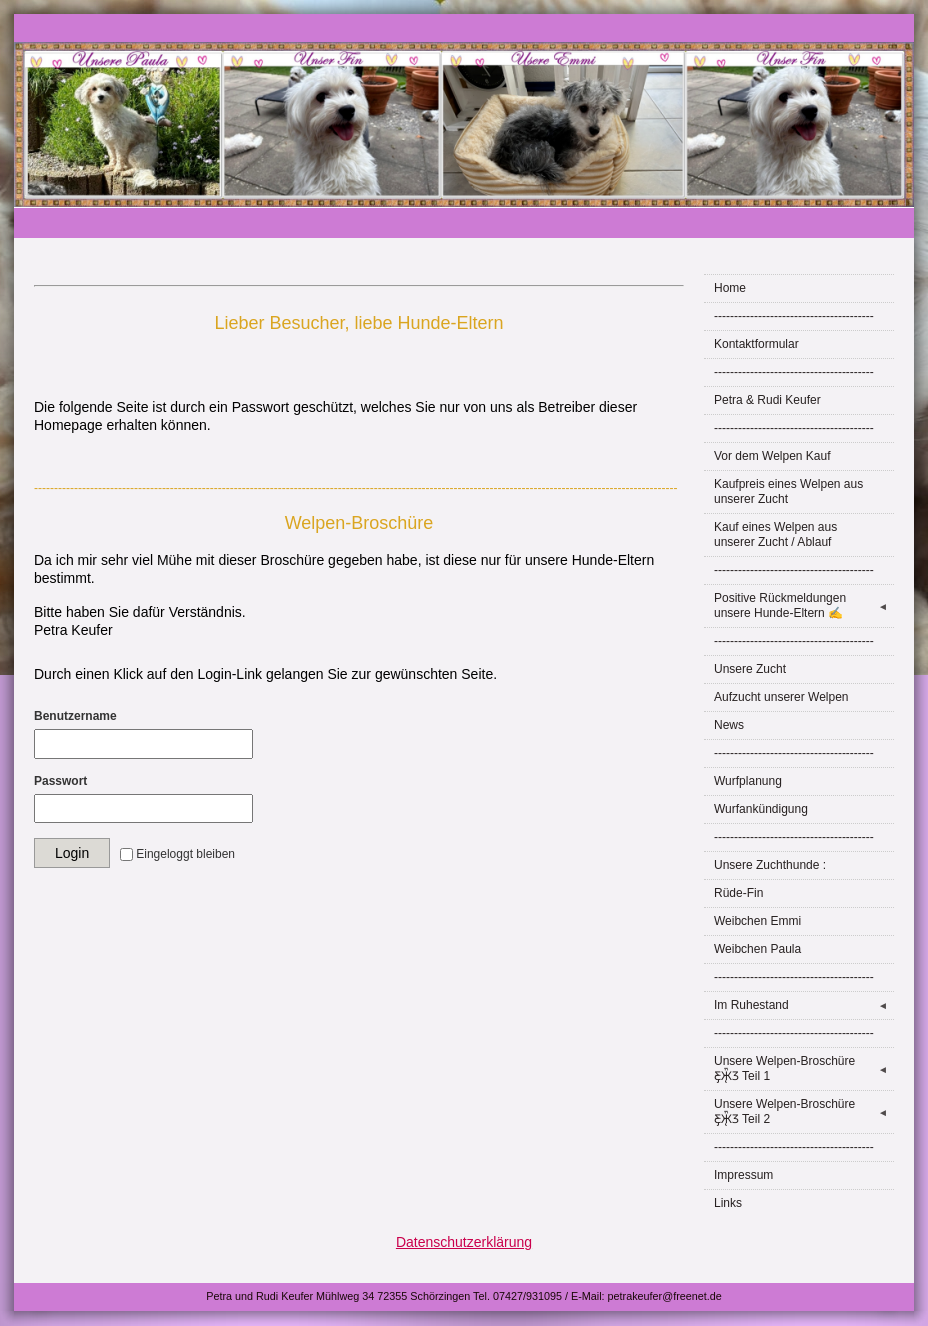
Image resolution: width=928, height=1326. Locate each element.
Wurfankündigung (761, 809)
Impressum (743, 1175)
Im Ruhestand (804, 1005)
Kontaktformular (756, 344)
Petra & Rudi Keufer (767, 400)
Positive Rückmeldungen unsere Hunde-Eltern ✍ (804, 605)
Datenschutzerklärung (464, 1242)
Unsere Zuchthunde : (770, 865)
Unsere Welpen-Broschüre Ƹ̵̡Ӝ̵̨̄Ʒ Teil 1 (804, 1068)
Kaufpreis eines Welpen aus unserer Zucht (788, 491)
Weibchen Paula (757, 949)
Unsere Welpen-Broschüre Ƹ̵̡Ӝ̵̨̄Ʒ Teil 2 (804, 1111)
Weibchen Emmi (757, 921)
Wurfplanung (748, 781)
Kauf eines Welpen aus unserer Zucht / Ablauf (775, 534)
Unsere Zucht (750, 669)
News (729, 725)
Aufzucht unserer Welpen (781, 697)
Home (730, 288)
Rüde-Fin (738, 893)
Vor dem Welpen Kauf (772, 456)
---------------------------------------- (794, 316)
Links (728, 1203)
